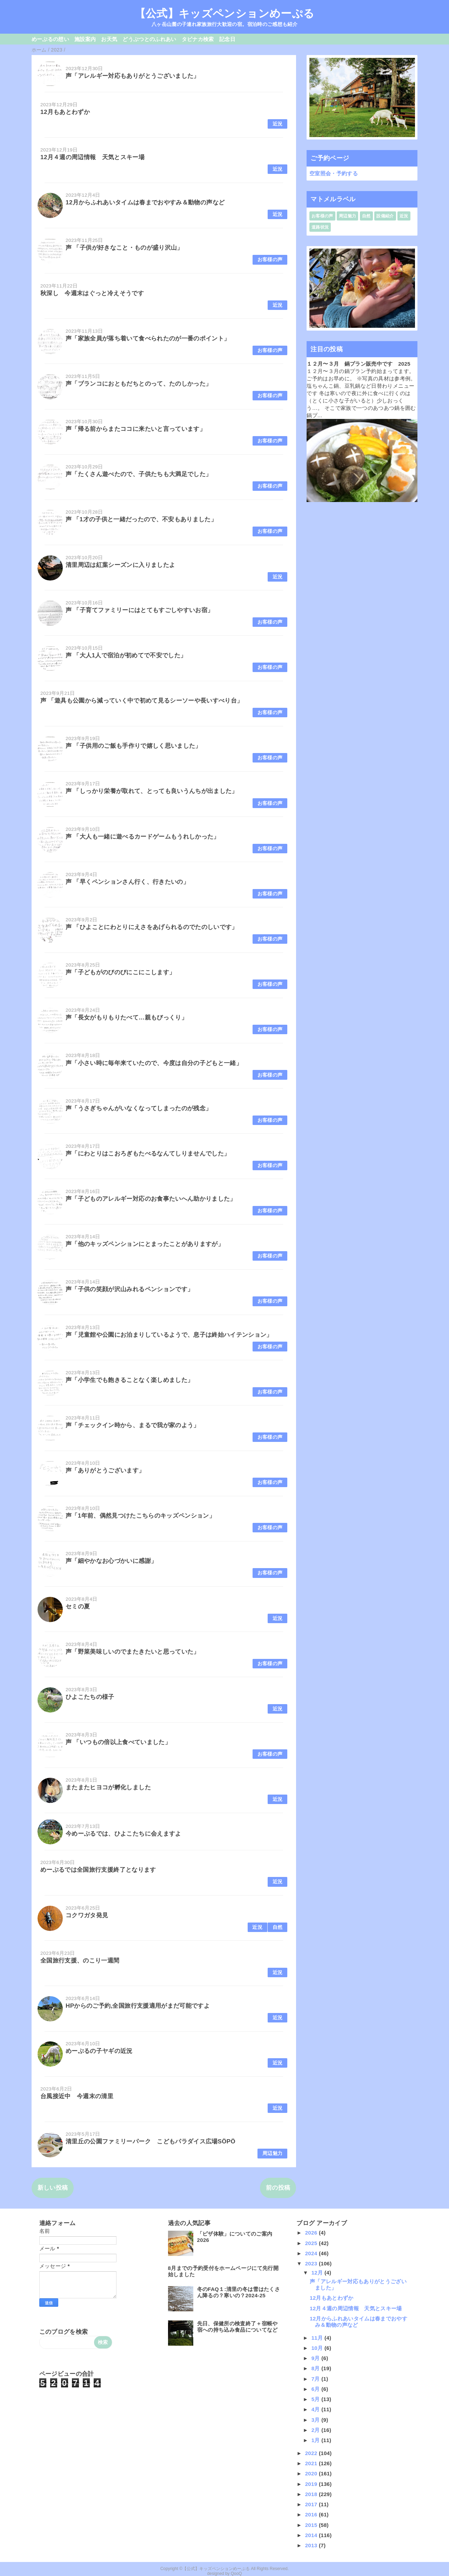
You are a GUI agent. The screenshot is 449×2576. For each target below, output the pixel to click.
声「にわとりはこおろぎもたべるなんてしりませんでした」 (148, 1153)
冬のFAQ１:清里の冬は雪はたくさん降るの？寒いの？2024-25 (238, 2292)
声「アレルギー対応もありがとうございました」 (132, 76)
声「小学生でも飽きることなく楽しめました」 (129, 1380)
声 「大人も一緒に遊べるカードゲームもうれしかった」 (143, 836)
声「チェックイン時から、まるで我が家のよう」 (132, 1425)
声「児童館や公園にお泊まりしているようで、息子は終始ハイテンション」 (169, 1334)
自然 (278, 1927)
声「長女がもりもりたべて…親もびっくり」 (126, 1017)
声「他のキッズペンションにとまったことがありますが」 (145, 1244)
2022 (312, 2453)
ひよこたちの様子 (90, 1697)
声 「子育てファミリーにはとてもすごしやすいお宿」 (139, 610)
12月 (317, 2273)
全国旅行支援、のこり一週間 (79, 1960)
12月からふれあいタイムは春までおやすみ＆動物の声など (145, 202)
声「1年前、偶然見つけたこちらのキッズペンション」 (140, 1515)
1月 (316, 2440)
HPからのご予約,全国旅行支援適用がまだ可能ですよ (138, 2005)
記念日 (227, 39)
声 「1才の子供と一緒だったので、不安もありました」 (141, 519)
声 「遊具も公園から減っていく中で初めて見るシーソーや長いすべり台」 (141, 700)
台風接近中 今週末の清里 (76, 2096)
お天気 (109, 39)
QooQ (236, 2573)
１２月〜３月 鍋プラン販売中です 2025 (358, 364)
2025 (312, 2243)
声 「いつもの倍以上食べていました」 (118, 1742)
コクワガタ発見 (87, 1915)
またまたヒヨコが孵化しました (108, 1787)
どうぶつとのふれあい (149, 39)
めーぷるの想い (50, 39)
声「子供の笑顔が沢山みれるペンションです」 (129, 1289)
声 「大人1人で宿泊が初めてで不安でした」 (126, 655)
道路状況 (320, 227)
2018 (312, 2494)
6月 (316, 2389)
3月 (316, 2420)
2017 (312, 2504)
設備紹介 (385, 215)
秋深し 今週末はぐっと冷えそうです (92, 293)
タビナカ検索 (198, 39)
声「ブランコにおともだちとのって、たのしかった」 (139, 383)
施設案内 (85, 39)
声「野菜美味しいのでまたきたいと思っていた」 (132, 1651)
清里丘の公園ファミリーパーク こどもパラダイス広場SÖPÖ (150, 2141)
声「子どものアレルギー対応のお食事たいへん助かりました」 (151, 1198)
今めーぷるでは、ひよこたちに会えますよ (123, 1833)
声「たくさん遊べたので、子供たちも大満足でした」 (139, 474)
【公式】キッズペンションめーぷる (224, 13)
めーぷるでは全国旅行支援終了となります (98, 1869)
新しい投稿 (53, 2187)
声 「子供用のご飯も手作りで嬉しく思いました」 (133, 746)
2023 (312, 2263)
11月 (317, 2338)
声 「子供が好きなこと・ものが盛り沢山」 (124, 247)
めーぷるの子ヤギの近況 (99, 2051)
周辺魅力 (272, 2153)
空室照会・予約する (333, 173)
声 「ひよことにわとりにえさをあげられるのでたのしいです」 (152, 927)
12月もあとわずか (65, 112)
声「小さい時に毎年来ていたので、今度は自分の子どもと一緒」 (154, 1063)
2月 (316, 2430)
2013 (312, 2545)
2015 (312, 2525)
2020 (312, 2473)
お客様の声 (270, 259)
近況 (278, 124)
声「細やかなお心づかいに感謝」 (111, 1561)
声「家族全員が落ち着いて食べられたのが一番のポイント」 (148, 338)
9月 (316, 2358)
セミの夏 (78, 1606)
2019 (312, 2484)
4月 (316, 2409)
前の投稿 (278, 2187)
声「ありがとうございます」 (105, 1470)
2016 (312, 2514)
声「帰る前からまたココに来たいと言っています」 (136, 429)
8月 (316, 2368)
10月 (317, 2348)
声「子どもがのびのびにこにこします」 (120, 972)
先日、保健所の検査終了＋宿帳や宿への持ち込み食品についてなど (237, 2326)
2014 (312, 2535)
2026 (312, 2233)
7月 (316, 2379)
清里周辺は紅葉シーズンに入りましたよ (120, 565)
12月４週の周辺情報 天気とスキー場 (92, 157)
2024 (312, 2253)
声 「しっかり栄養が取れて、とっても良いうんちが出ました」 (152, 791)
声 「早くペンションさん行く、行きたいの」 (127, 882)
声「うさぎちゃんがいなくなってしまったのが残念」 (139, 1108)
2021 (312, 2463)
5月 (316, 2399)
